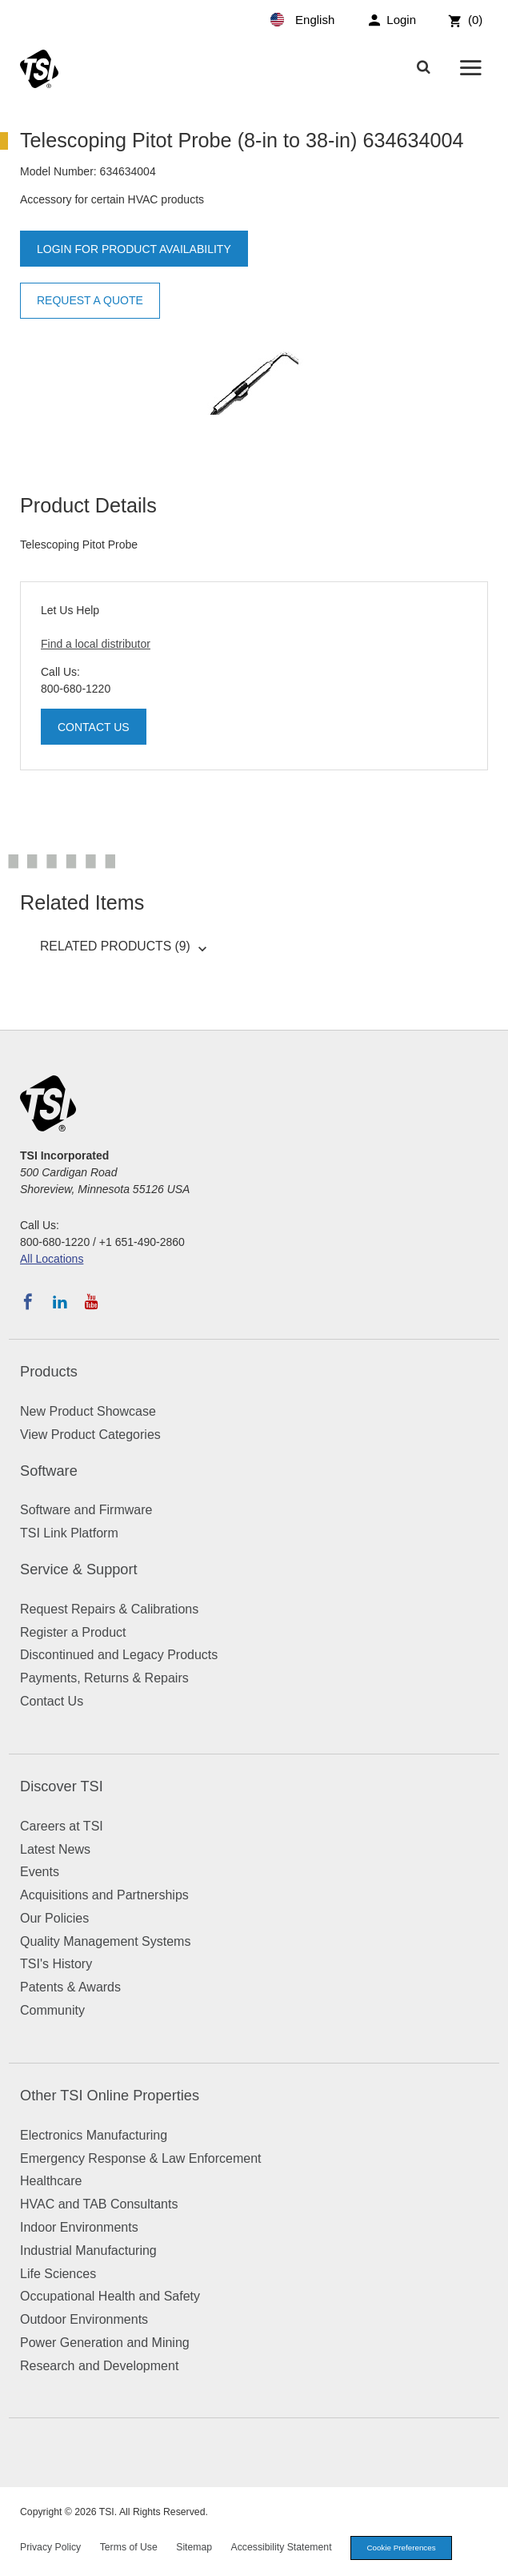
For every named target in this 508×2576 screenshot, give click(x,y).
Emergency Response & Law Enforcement (140, 2158)
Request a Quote (90, 300)
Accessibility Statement (281, 2547)
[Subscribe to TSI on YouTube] (91, 1302)
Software (49, 1471)
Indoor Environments (79, 2227)
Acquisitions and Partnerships (104, 1895)
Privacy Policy (50, 2547)
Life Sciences (58, 2274)
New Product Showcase (88, 1411)
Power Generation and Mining (105, 2342)
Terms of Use (129, 2547)
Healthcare (51, 2181)
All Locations (51, 1258)
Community (52, 2010)
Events (39, 1872)
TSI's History (56, 1964)
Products (49, 1372)
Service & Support (79, 1569)
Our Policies (54, 1918)
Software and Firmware (86, 1510)
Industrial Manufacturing (88, 2250)
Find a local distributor (95, 643)
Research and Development (99, 2366)
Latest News (55, 1849)
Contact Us (94, 727)
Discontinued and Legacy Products (119, 1655)
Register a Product (73, 1632)
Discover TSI (61, 1786)
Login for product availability (134, 249)
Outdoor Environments (84, 2319)
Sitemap (194, 2547)
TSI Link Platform (69, 1533)
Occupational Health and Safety (110, 2296)
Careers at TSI (61, 1826)
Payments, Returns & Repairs (104, 1678)
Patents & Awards (70, 1987)
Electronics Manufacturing (93, 2135)
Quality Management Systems (105, 1941)
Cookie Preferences (401, 2547)
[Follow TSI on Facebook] (28, 1302)
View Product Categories (90, 1434)
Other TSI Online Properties (109, 2096)
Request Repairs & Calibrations (109, 1609)
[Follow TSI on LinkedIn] (60, 1302)
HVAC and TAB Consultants (99, 2204)
